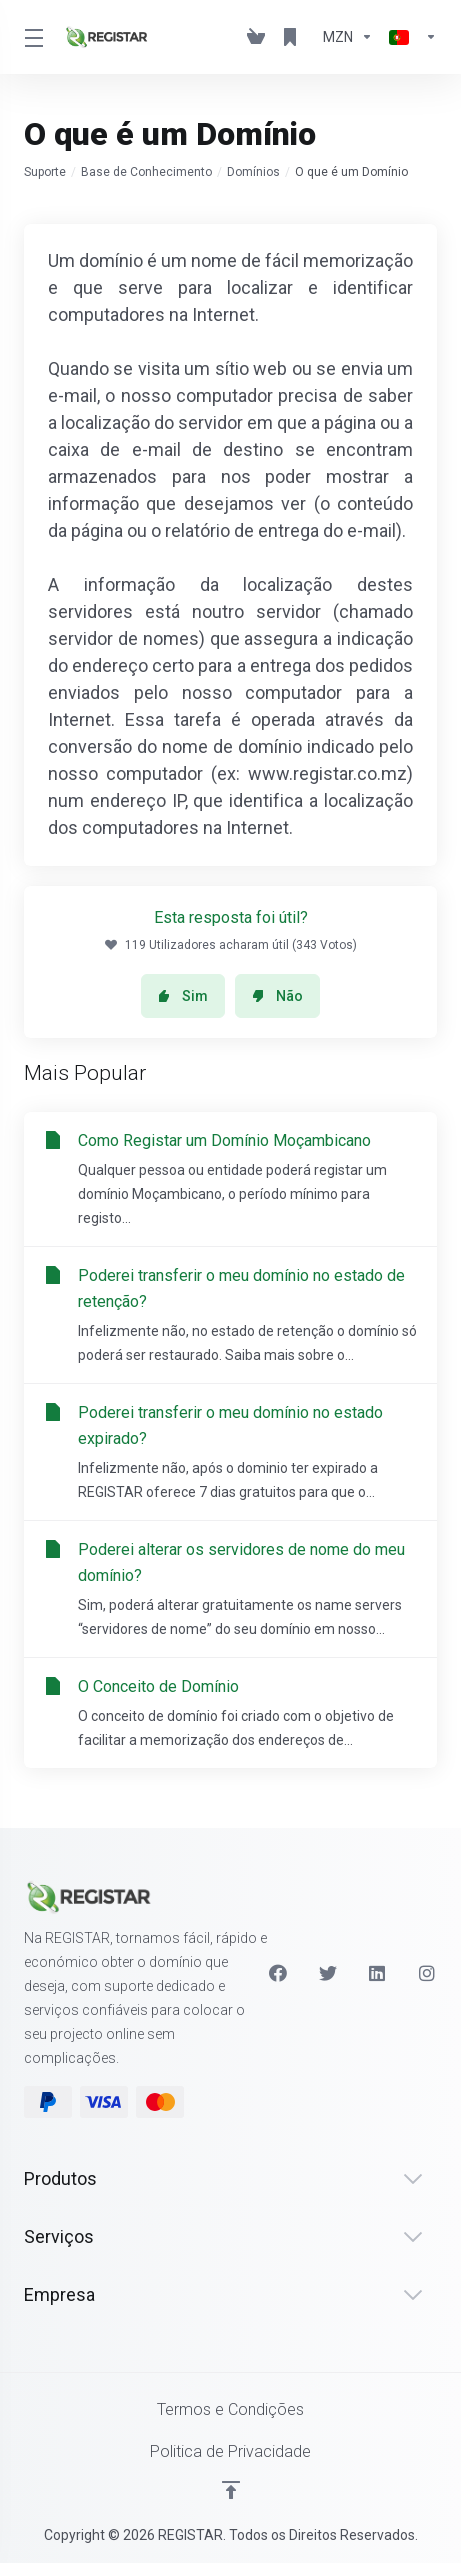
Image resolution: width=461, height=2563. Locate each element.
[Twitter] (328, 1973)
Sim (183, 996)
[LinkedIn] (378, 1973)
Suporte (45, 172)
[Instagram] (428, 1973)
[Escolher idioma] (409, 37)
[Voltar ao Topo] (231, 2490)
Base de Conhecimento (146, 172)
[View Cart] (256, 37)
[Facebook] (278, 1973)
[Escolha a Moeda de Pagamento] (348, 37)
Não (277, 996)
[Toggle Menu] (32, 37)
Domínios (253, 172)
